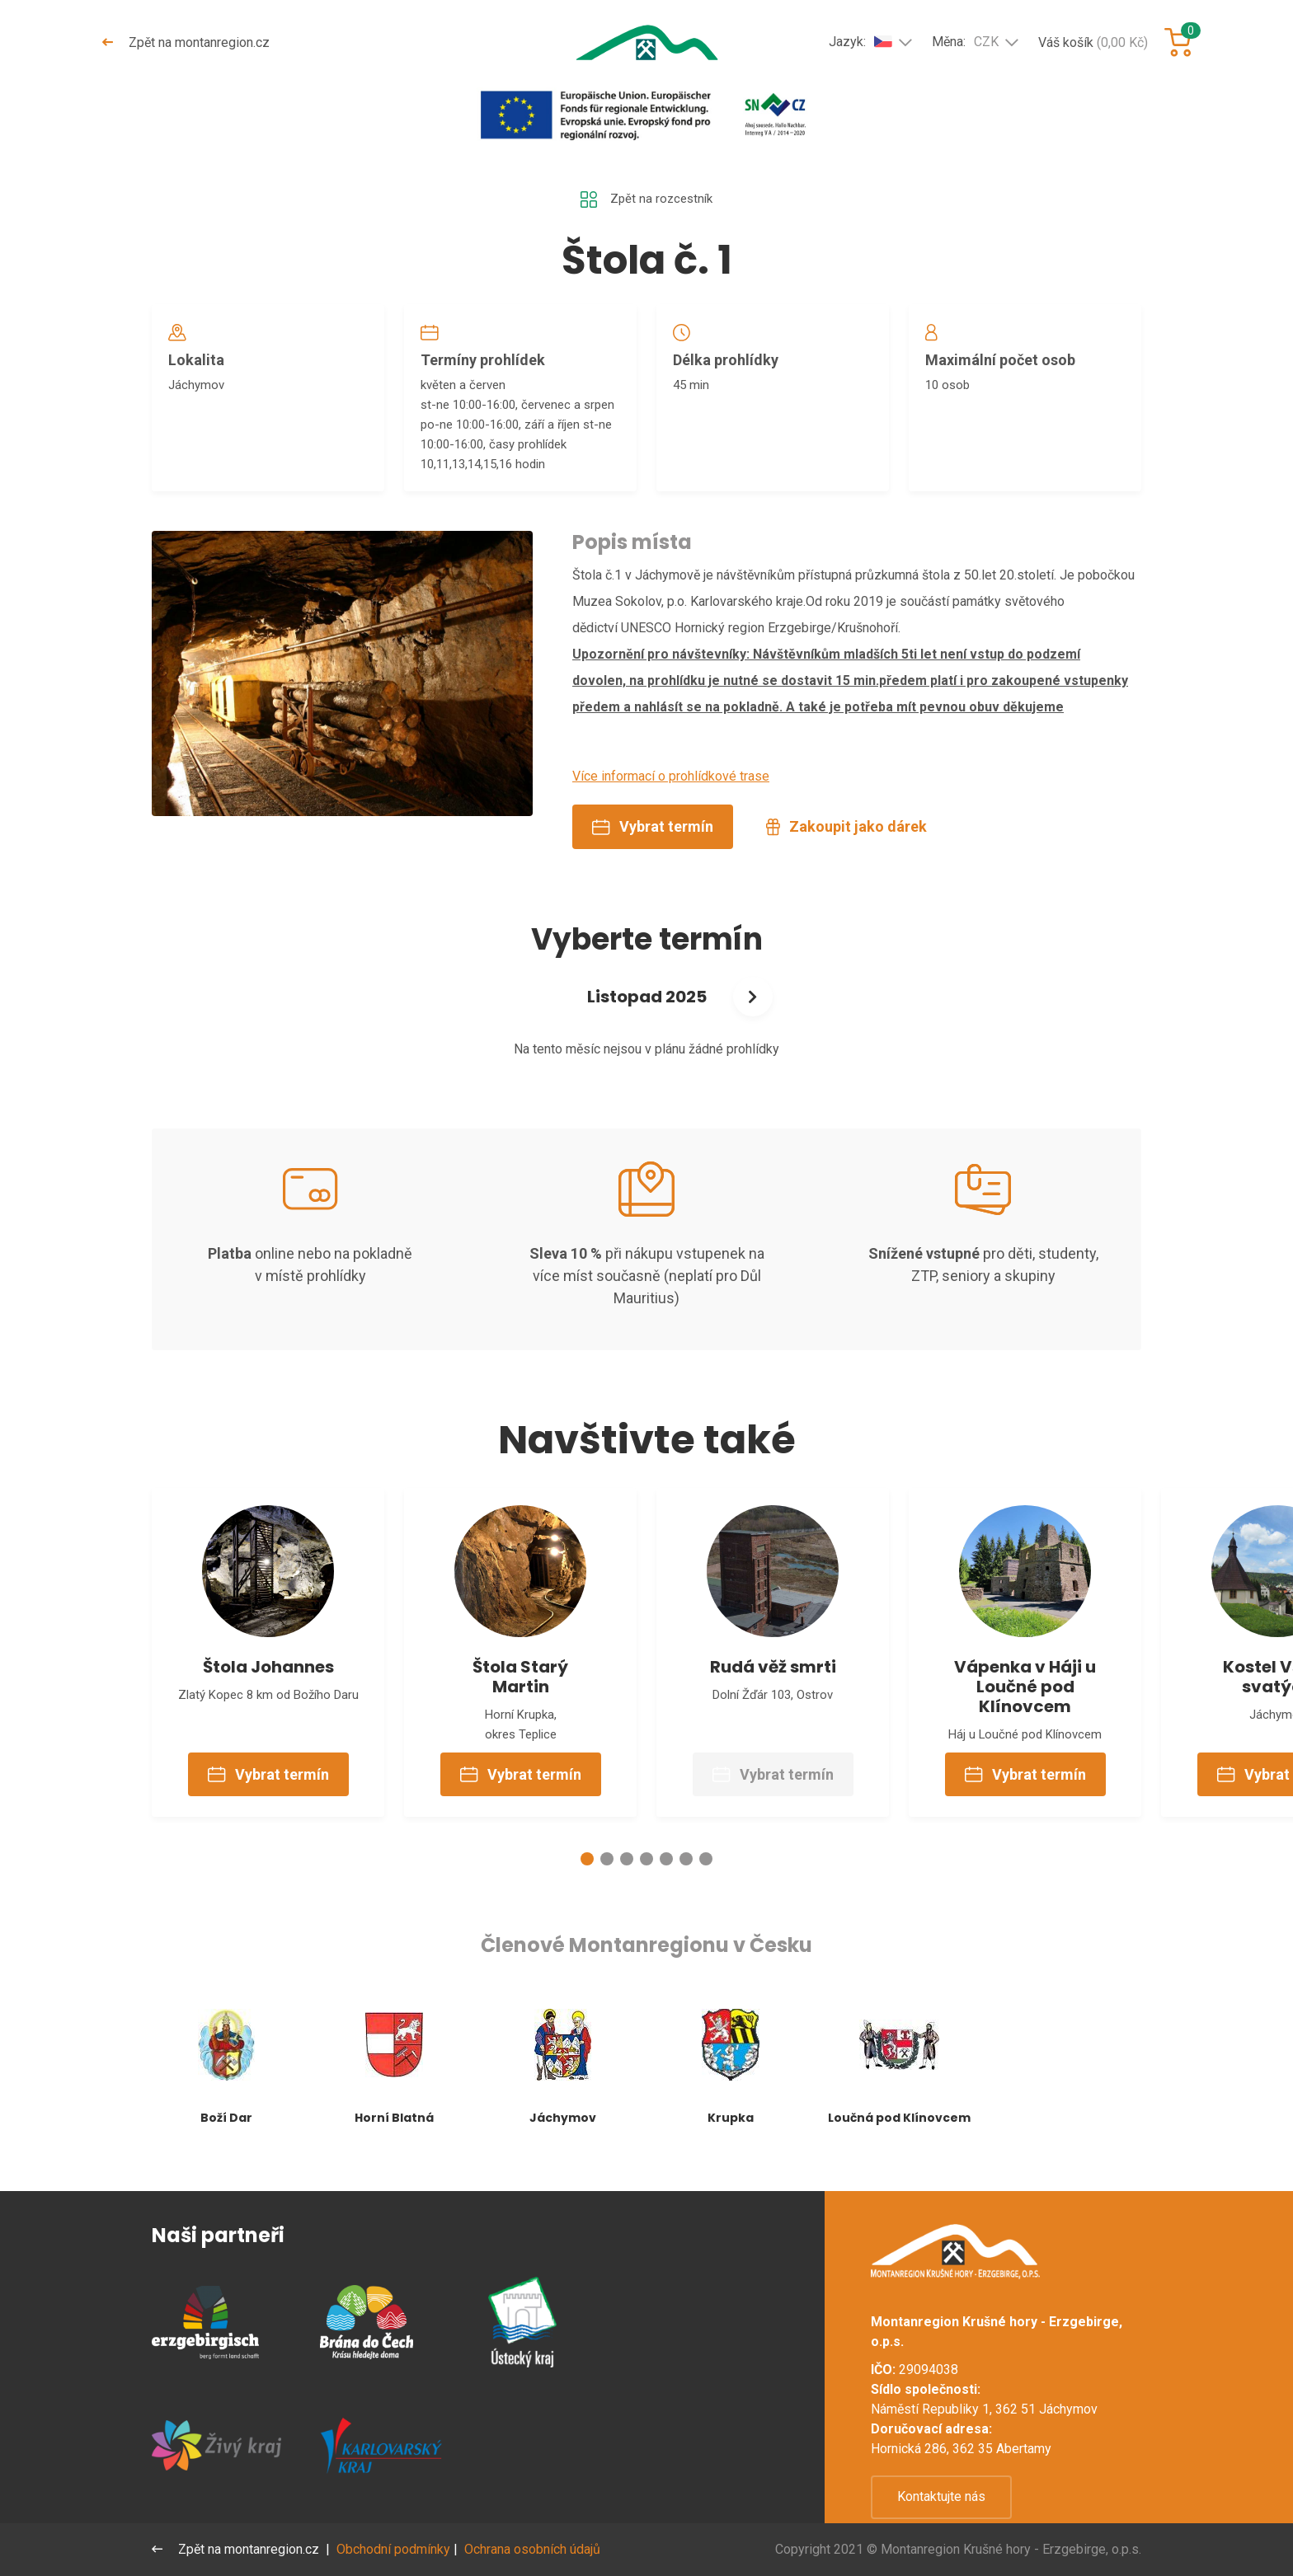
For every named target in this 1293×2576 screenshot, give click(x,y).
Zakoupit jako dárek (846, 841)
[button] (587, 1886)
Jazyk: (860, 41)
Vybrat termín (652, 841)
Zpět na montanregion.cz (186, 42)
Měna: (965, 42)
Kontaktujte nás (941, 2496)
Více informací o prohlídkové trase (670, 791)
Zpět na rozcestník (646, 200)
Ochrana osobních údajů (534, 2549)
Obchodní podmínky (395, 2549)
